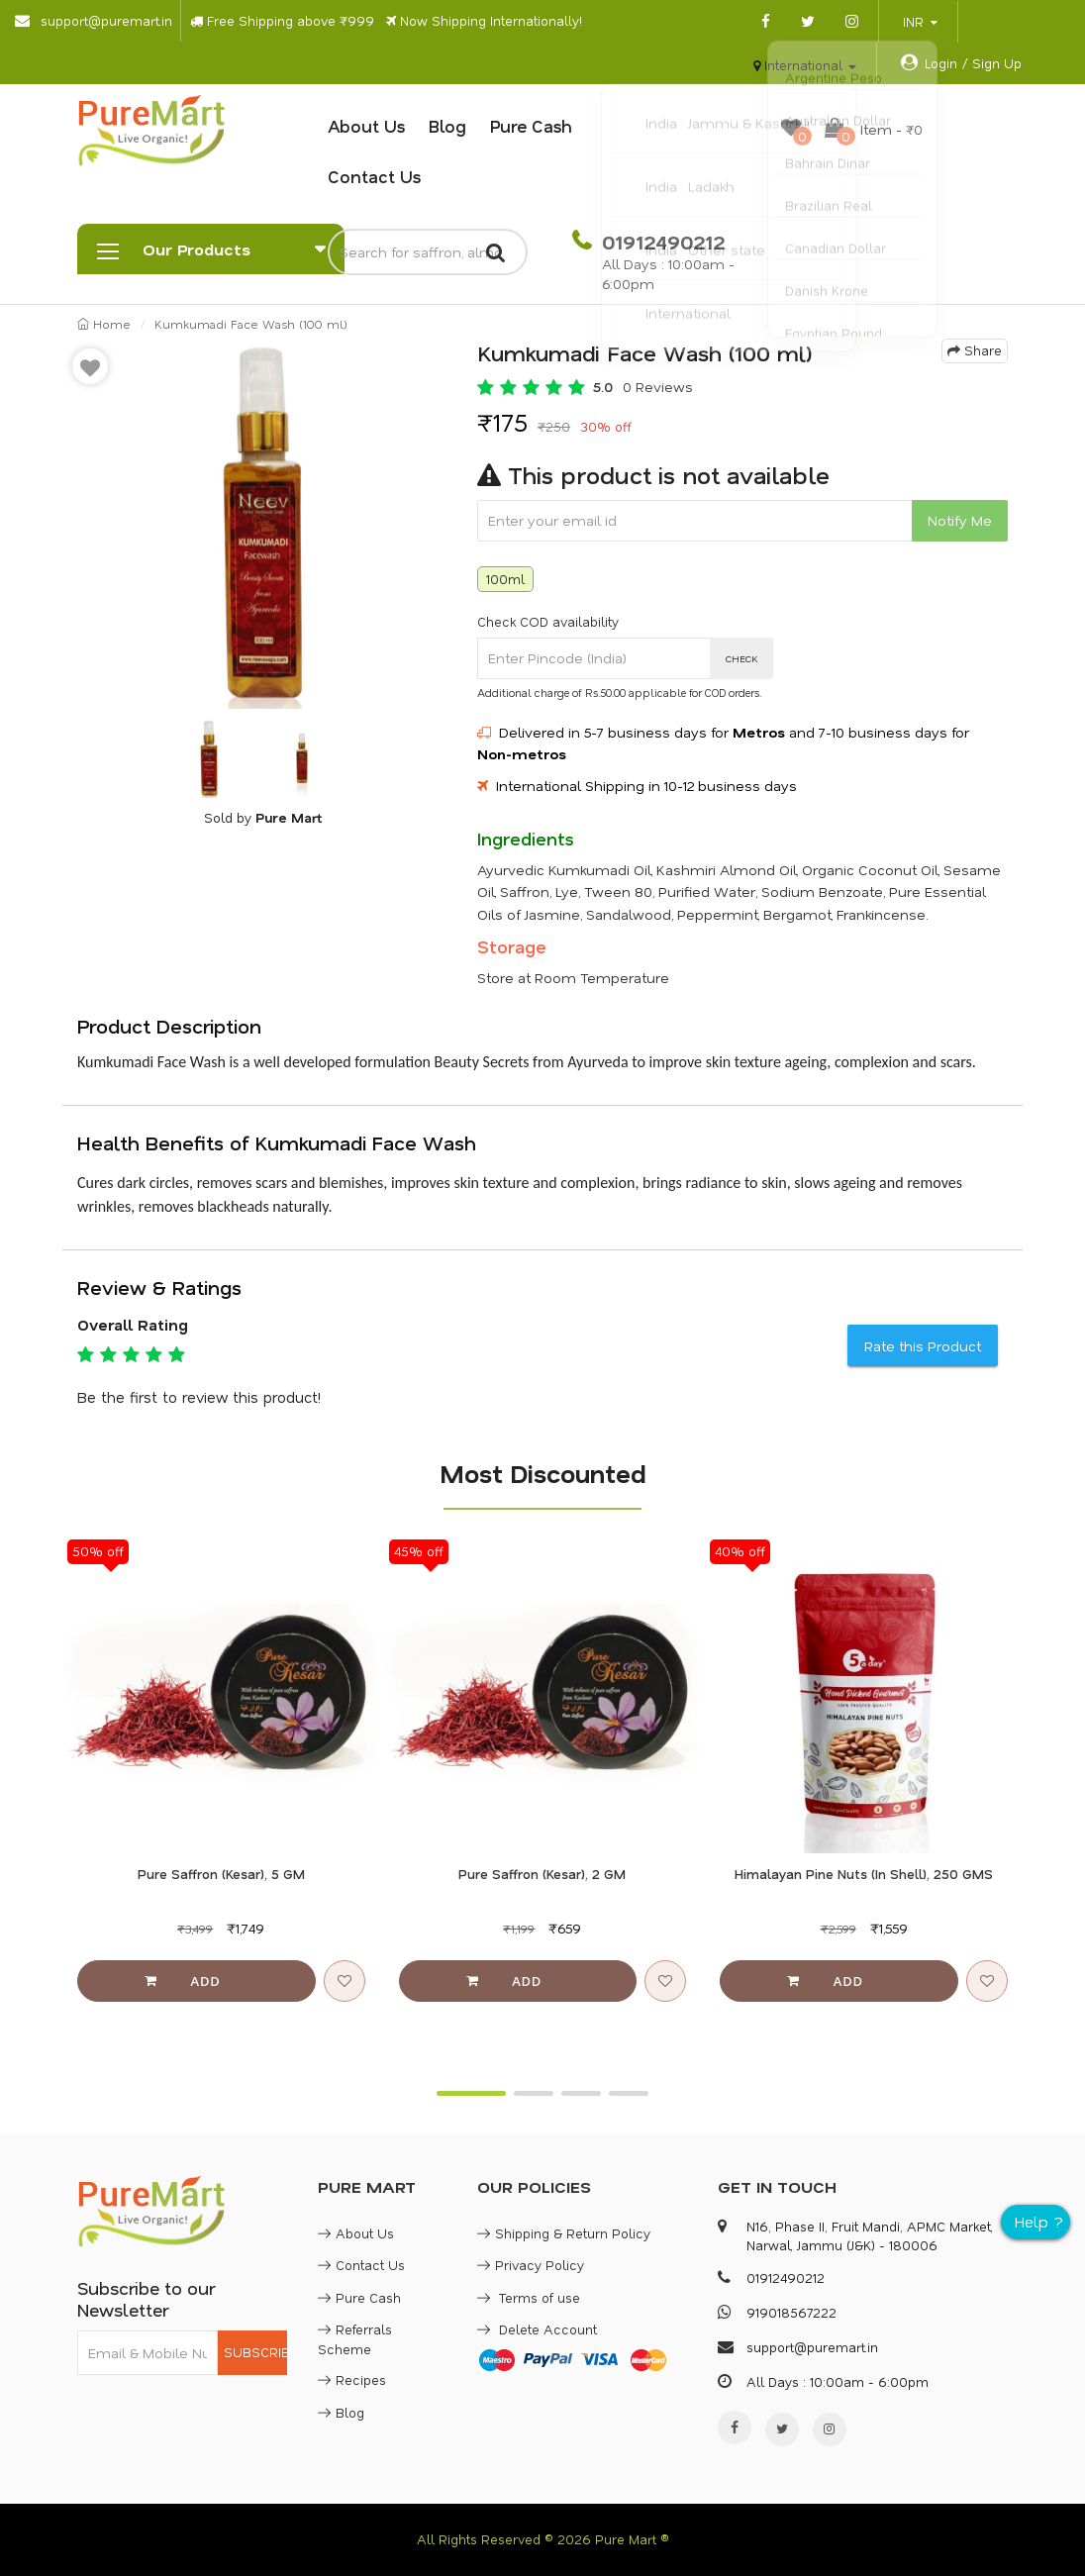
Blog (447, 126)
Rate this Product (922, 1346)
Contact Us (374, 176)
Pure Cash (531, 126)
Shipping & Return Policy (563, 2233)
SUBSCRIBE (256, 2351)
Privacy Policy (530, 2264)
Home (104, 324)
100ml (505, 578)
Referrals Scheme (355, 2339)
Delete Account (537, 2329)
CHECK (742, 658)
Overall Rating (132, 1325)
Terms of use (528, 2297)
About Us (366, 126)
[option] (262, 524)
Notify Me (960, 520)
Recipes (352, 2379)
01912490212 (660, 241)
